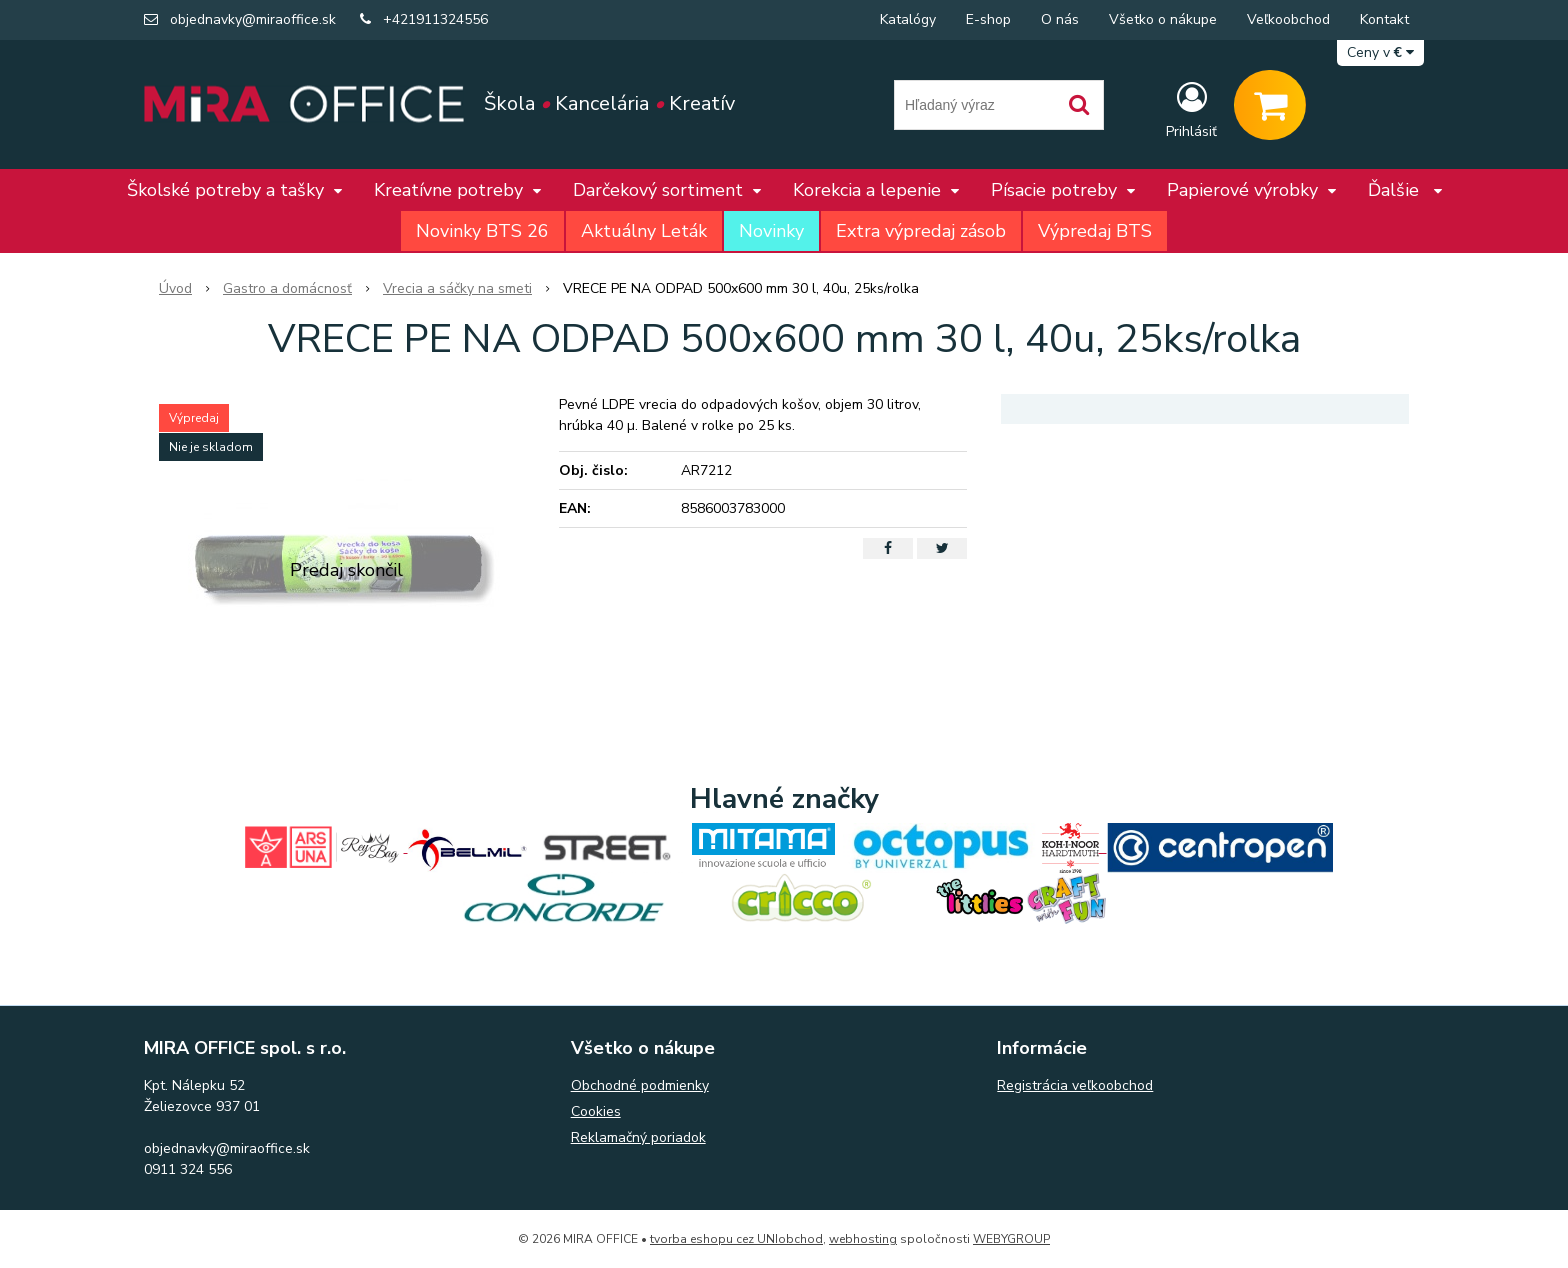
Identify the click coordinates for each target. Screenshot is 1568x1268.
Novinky (771, 231)
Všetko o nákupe (1163, 19)
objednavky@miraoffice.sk (253, 19)
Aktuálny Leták (644, 231)
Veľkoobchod (1288, 19)
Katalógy (908, 19)
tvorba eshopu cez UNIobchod (736, 1239)
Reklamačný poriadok (638, 1137)
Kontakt (1384, 19)
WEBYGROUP (1011, 1239)
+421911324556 (435, 19)
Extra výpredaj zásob (921, 231)
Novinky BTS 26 (482, 231)
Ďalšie (1405, 190)
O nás (1060, 19)
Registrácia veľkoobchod (1075, 1085)
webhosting (863, 1239)
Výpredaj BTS (1095, 231)
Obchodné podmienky (640, 1085)
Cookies (596, 1111)
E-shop (988, 19)
